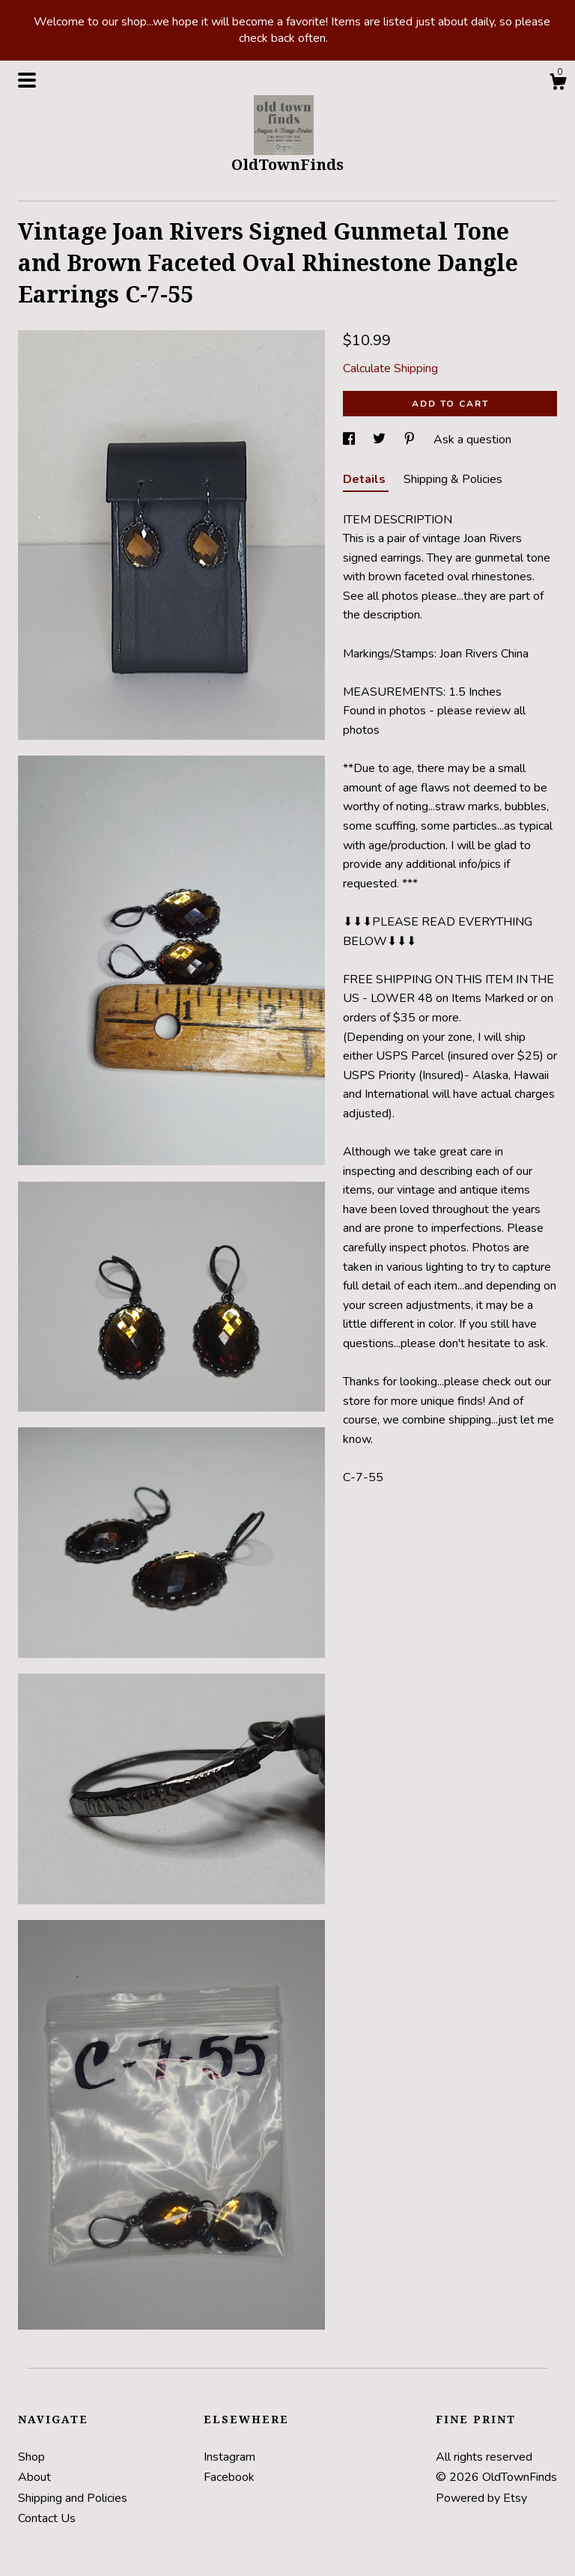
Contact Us (47, 2518)
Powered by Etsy (481, 2498)
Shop (31, 2457)
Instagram (229, 2457)
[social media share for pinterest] (411, 439)
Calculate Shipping (390, 368)
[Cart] (558, 84)
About (34, 2477)
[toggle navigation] (27, 80)
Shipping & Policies (453, 479)
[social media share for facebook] (350, 439)
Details (366, 479)
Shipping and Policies (72, 2498)
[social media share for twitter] (381, 439)
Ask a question (472, 439)
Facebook (229, 2477)
